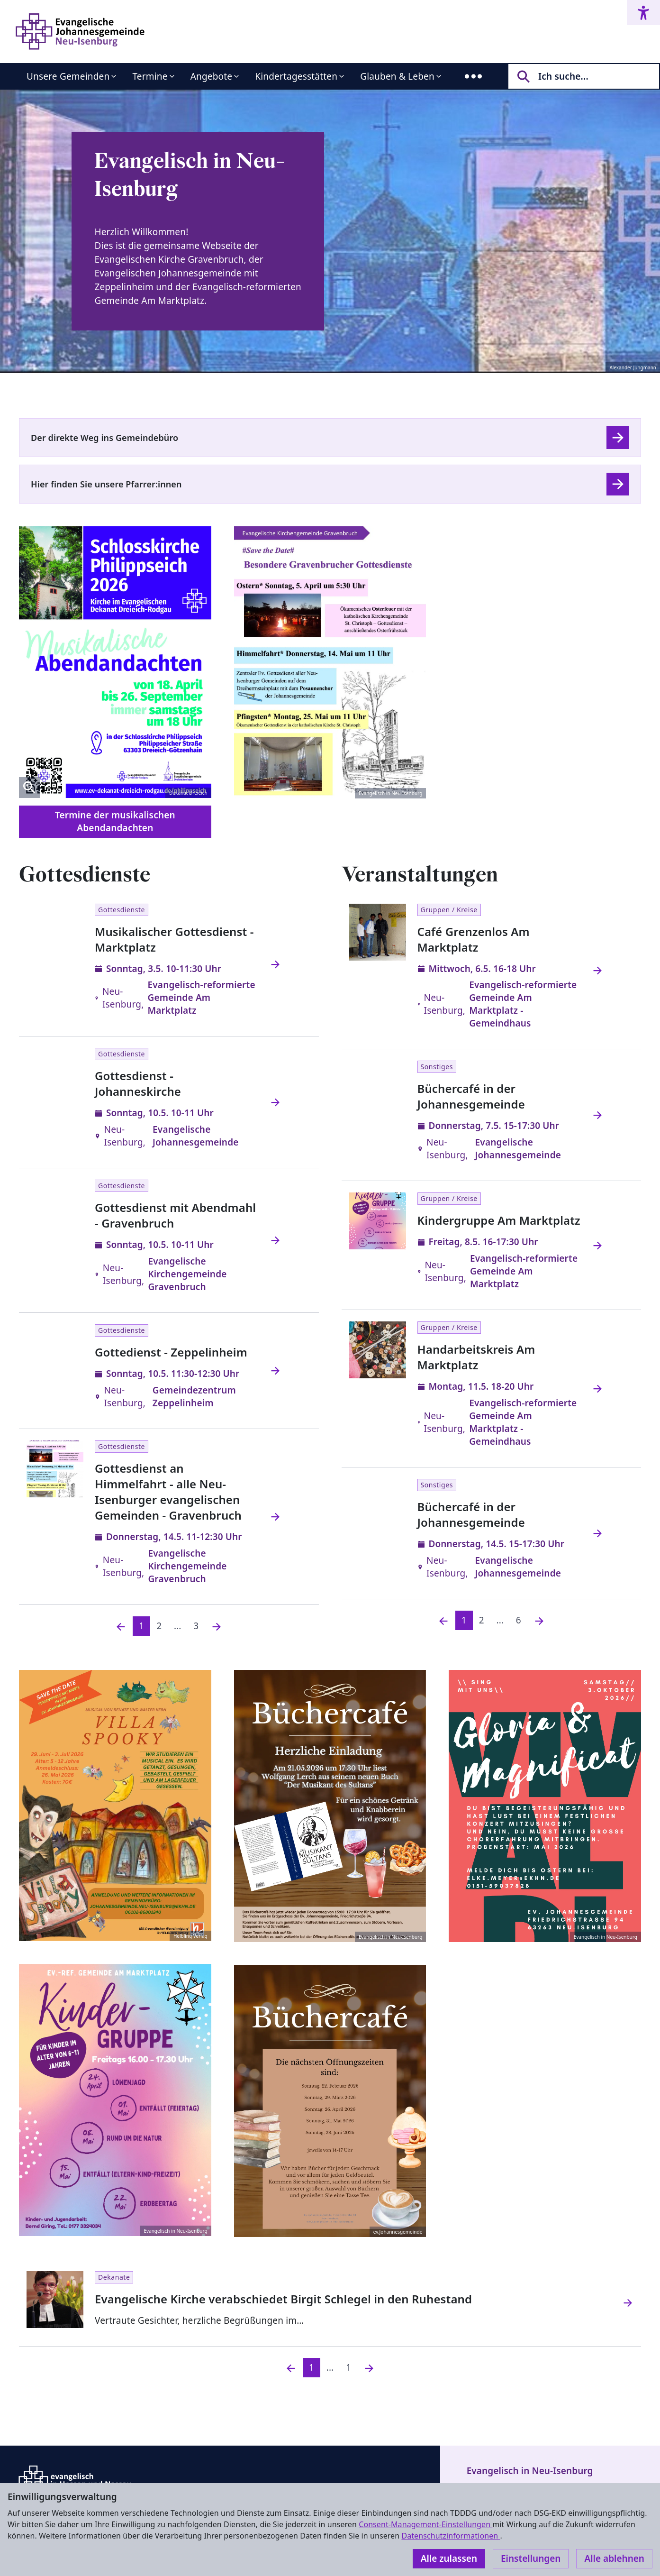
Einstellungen (531, 2558)
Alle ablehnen (614, 2558)
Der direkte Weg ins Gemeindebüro (104, 437)
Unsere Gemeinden (68, 76)
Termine (149, 76)
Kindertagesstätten (296, 76)
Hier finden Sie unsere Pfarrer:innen (106, 484)
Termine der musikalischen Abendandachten (115, 821)
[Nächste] (216, 1626)
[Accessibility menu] (643, 12)
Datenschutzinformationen (450, 2535)
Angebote (211, 76)
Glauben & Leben (397, 76)
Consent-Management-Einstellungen (425, 2524)
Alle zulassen (449, 2558)
